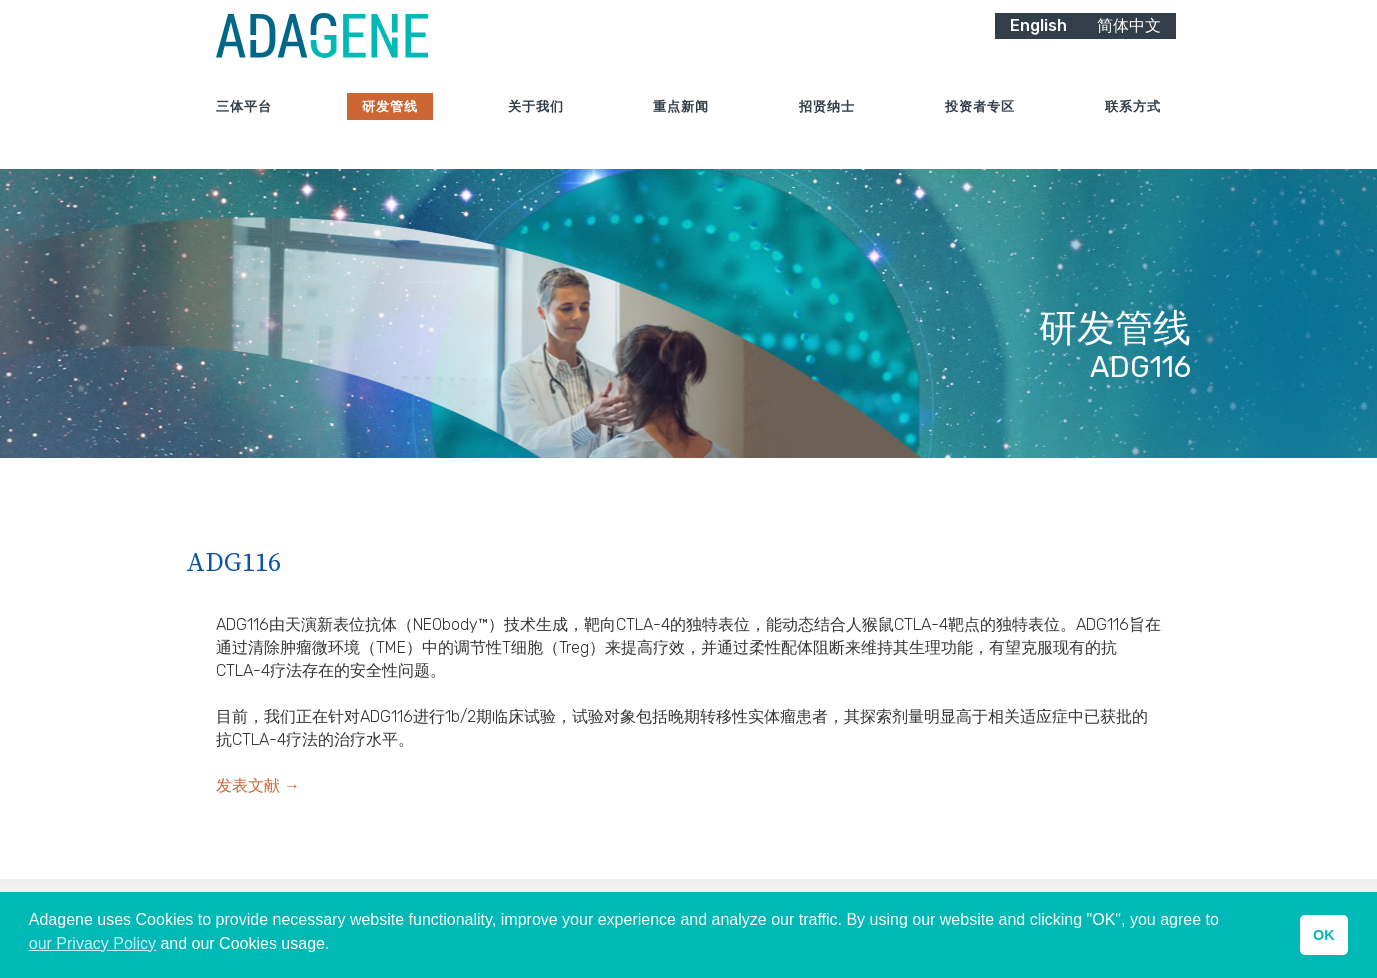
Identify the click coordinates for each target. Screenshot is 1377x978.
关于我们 (536, 129)
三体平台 (244, 129)
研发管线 (390, 129)
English (1038, 47)
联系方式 (1133, 129)
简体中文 (1129, 47)
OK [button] (1324, 935)
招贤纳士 (827, 129)
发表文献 (258, 785)
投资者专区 (980, 129)
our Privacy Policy (92, 943)
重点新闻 (681, 129)
